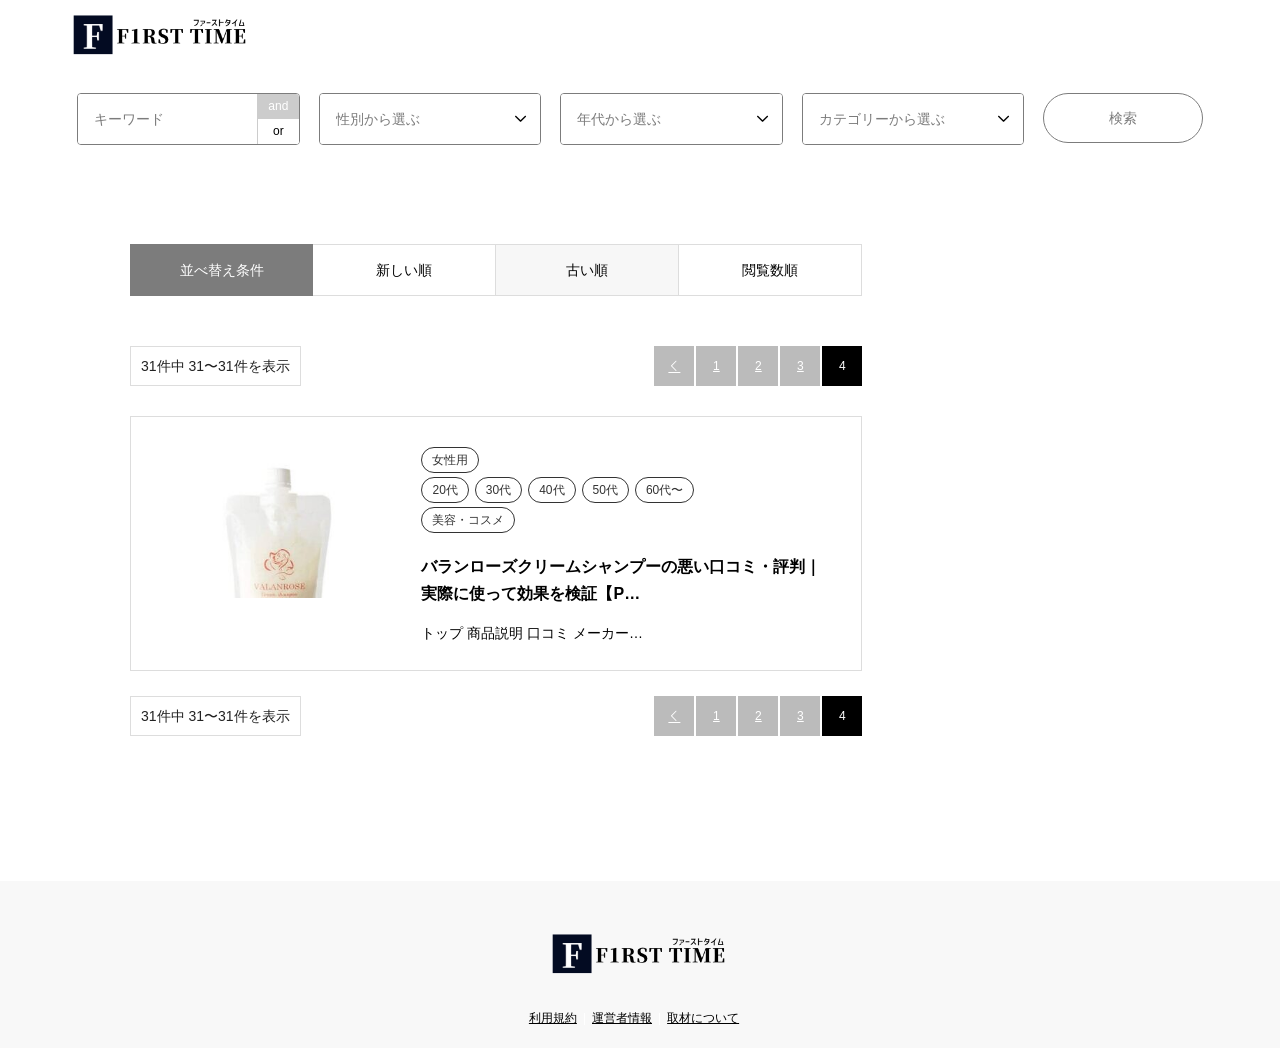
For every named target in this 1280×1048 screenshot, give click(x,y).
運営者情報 (622, 1018)
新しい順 (404, 270)
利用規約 (553, 1018)
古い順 (587, 270)
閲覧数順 (770, 270)
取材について (703, 1018)
